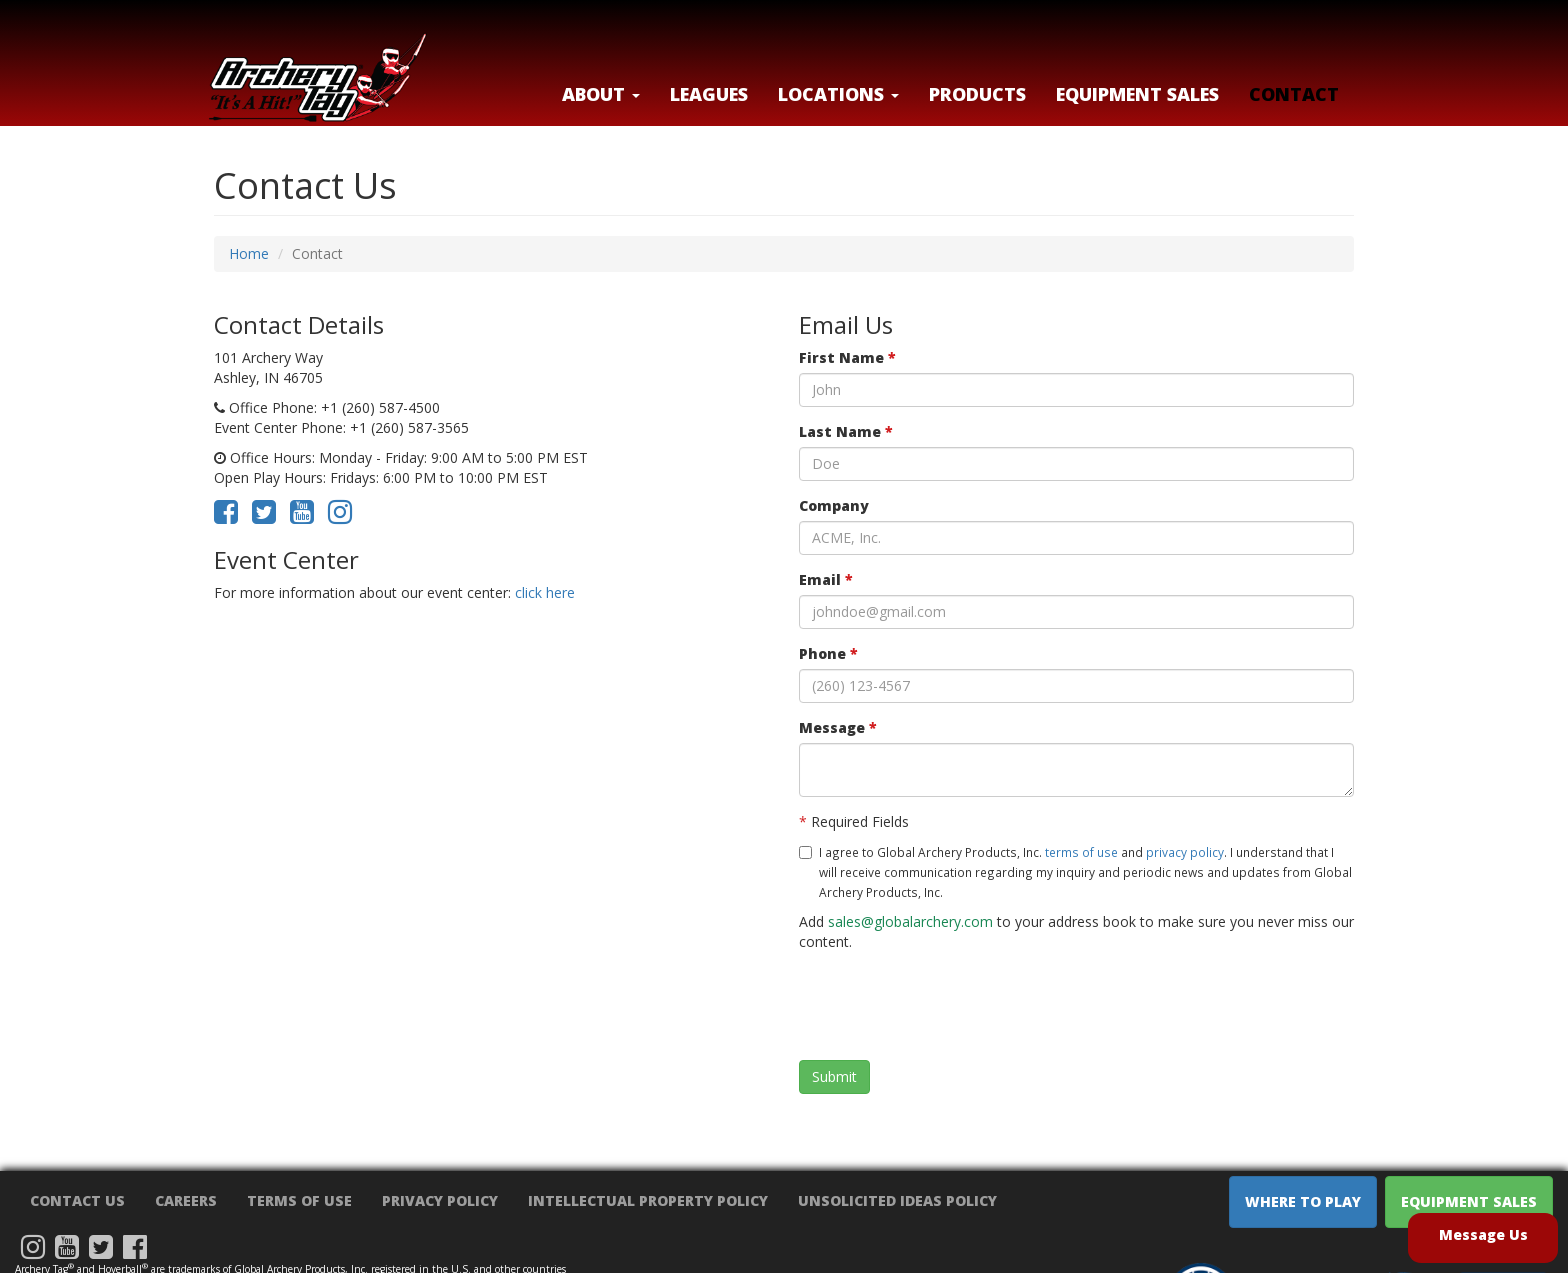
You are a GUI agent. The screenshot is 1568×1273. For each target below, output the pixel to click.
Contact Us (77, 1200)
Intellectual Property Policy (648, 1200)
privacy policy (1185, 852)
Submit (834, 1076)
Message (838, 727)
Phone (828, 653)
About (601, 94)
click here (545, 592)
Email (826, 579)
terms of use (1081, 852)
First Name (847, 357)
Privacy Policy (440, 1200)
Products (977, 94)
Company (834, 505)
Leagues (709, 94)
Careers (186, 1200)
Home (249, 253)
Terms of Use (299, 1200)
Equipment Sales (1137, 94)
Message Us (1483, 1234)
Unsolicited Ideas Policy (897, 1200)
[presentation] (951, 1006)
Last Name (846, 431)
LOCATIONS (838, 94)
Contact (1294, 94)
